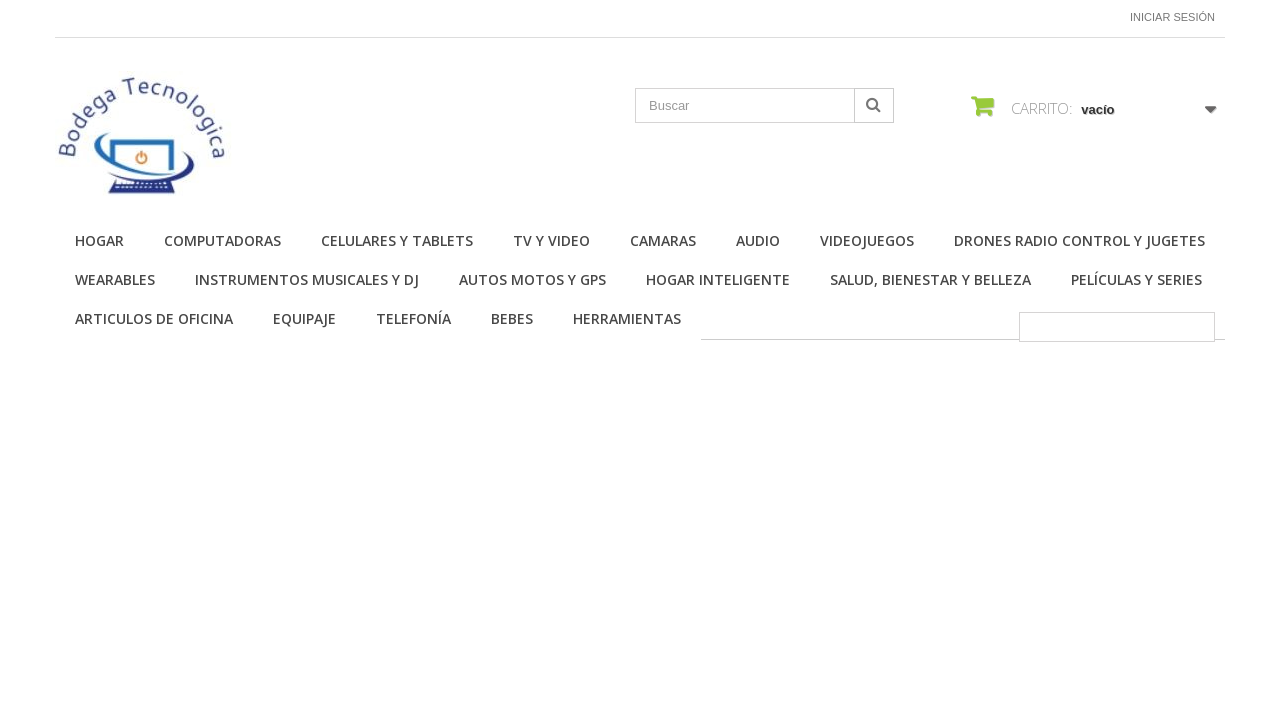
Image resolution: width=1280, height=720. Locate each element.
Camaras (663, 240)
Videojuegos (867, 240)
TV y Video (551, 240)
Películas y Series (1136, 279)
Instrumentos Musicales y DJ (307, 279)
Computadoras (222, 240)
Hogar (99, 240)
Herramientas (627, 318)
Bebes (512, 318)
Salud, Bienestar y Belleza (930, 279)
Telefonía (413, 318)
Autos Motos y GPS (532, 279)
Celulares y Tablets (397, 240)
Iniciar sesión (1172, 17)
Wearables (115, 279)
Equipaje (304, 318)
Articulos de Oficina (154, 318)
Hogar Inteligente (718, 279)
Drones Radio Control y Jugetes (1079, 240)
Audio (758, 240)
